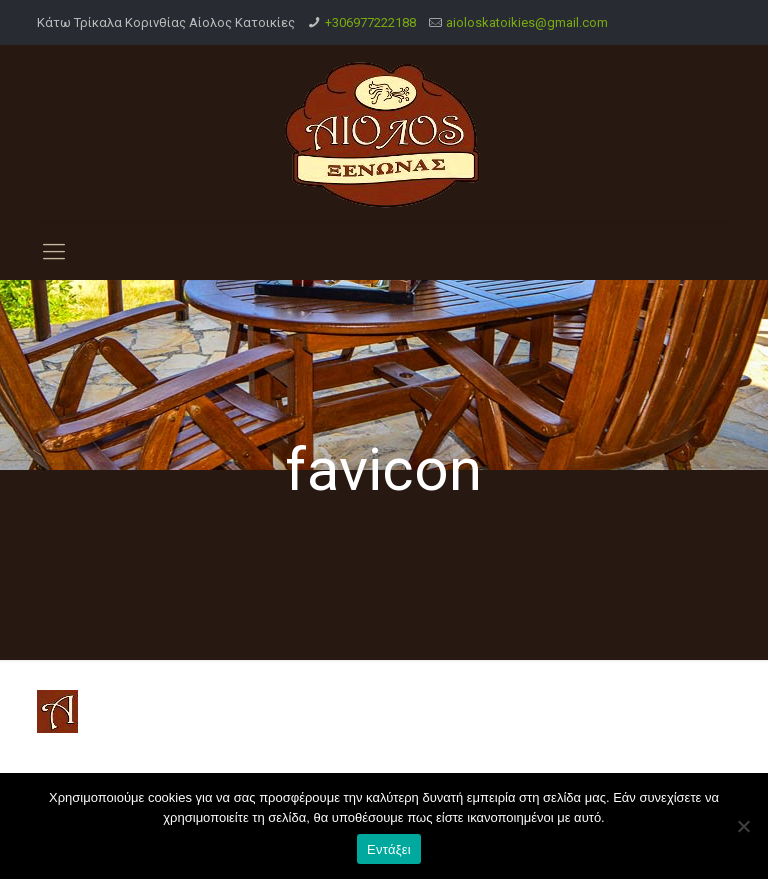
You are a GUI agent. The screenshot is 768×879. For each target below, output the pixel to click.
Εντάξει (389, 849)
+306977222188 (370, 22)
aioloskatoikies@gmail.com (527, 22)
